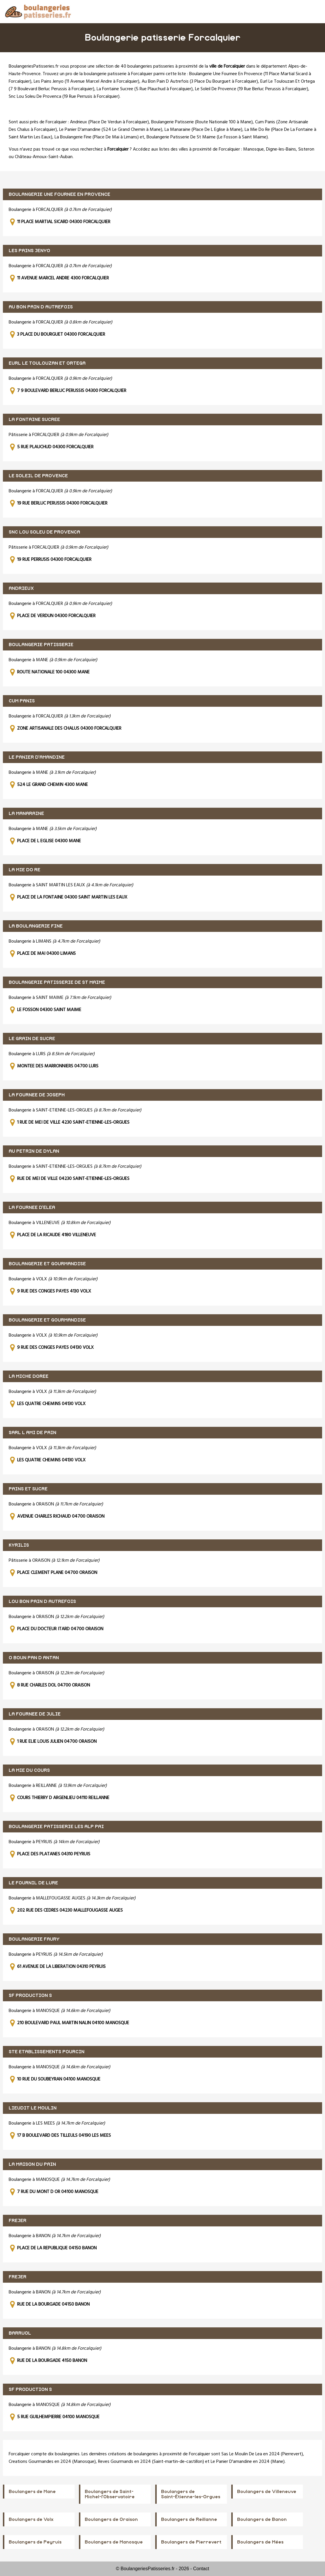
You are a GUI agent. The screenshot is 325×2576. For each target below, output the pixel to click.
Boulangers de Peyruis (35, 2542)
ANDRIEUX (21, 588)
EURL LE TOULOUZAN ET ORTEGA (47, 363)
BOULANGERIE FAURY (34, 1939)
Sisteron (306, 149)
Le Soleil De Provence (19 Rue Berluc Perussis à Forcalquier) (251, 89)
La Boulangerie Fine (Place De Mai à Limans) (97, 137)
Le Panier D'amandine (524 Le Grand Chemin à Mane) (110, 129)
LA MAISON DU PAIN (32, 2164)
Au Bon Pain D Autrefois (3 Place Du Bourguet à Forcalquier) (200, 81)
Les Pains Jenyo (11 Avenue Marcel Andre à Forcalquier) (86, 81)
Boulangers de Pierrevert (191, 2542)
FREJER (17, 2220)
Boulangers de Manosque (114, 2542)
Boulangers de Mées (260, 2542)
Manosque (253, 149)
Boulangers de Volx (31, 2519)
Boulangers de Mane (32, 2491)
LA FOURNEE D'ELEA (32, 1207)
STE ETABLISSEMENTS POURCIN (46, 2051)
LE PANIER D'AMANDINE (37, 757)
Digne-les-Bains (281, 149)
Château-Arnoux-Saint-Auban (44, 157)
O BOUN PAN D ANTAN (34, 1657)
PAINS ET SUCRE (28, 1489)
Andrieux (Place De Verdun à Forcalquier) (109, 122)
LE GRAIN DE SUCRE (32, 1038)
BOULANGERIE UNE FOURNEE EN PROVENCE (59, 194)
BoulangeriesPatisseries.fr (34, 66)
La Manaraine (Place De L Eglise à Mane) (203, 129)
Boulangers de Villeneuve (266, 2491)
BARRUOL (20, 2333)
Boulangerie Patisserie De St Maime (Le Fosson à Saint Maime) (207, 137)
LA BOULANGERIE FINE (36, 926)
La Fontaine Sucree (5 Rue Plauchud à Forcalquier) (145, 89)
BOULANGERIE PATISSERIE (41, 644)
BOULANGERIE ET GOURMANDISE (47, 1263)
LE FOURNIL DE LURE (33, 1883)
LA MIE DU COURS (29, 1770)
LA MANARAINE (26, 813)
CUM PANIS (22, 701)
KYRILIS (19, 1545)
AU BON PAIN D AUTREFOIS (41, 307)
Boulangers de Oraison (111, 2519)
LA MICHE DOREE (28, 1376)
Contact (201, 2568)
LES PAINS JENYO (29, 250)
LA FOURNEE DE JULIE (35, 1714)
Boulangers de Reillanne (189, 2519)
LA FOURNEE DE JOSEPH (37, 1095)
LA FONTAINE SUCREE (34, 419)
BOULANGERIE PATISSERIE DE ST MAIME (57, 982)
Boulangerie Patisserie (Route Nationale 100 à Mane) (202, 122)
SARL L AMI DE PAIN (32, 1432)
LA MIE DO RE (24, 869)
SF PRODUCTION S (30, 1995)
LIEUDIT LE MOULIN (33, 2108)
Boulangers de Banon (262, 2519)
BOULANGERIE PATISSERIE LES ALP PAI (56, 1826)
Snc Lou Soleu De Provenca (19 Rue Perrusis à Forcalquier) (64, 96)
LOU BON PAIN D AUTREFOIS (42, 1601)
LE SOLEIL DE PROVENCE (38, 475)
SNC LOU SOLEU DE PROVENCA (44, 532)
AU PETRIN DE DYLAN (34, 1151)
